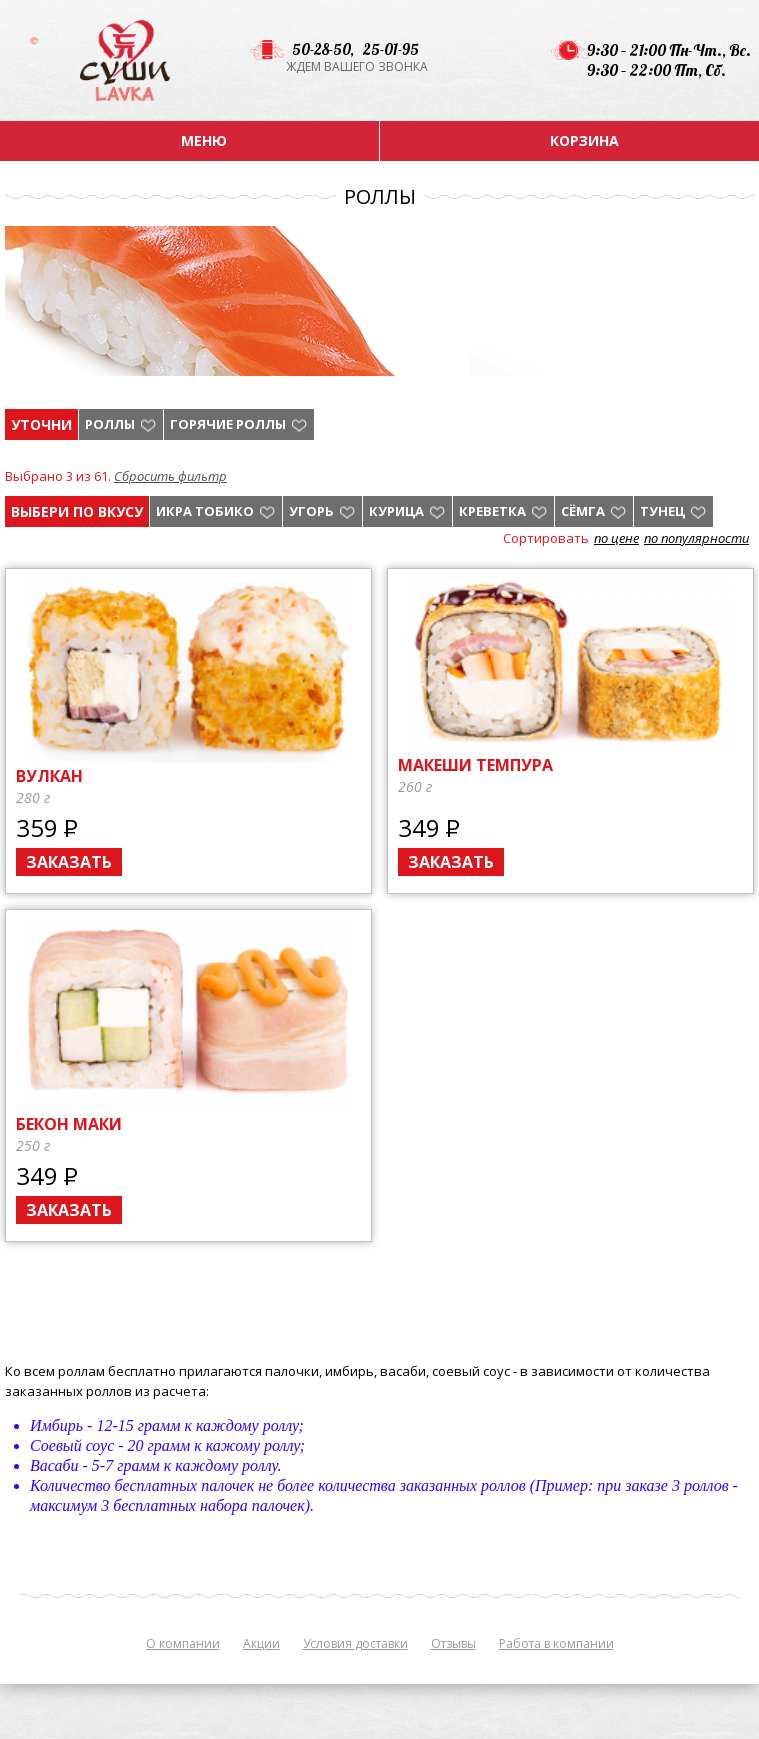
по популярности (696, 538)
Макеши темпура (475, 765)
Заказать (69, 862)
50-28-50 (321, 49)
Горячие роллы (228, 424)
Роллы (110, 424)
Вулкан (49, 776)
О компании (183, 1643)
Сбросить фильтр (170, 476)
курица (396, 511)
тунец (662, 511)
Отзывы (453, 1643)
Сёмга (583, 511)
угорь (311, 511)
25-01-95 (391, 49)
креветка (492, 511)
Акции (261, 1643)
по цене (616, 538)
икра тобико (205, 511)
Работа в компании (556, 1643)
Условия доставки (355, 1643)
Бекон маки (69, 1124)
